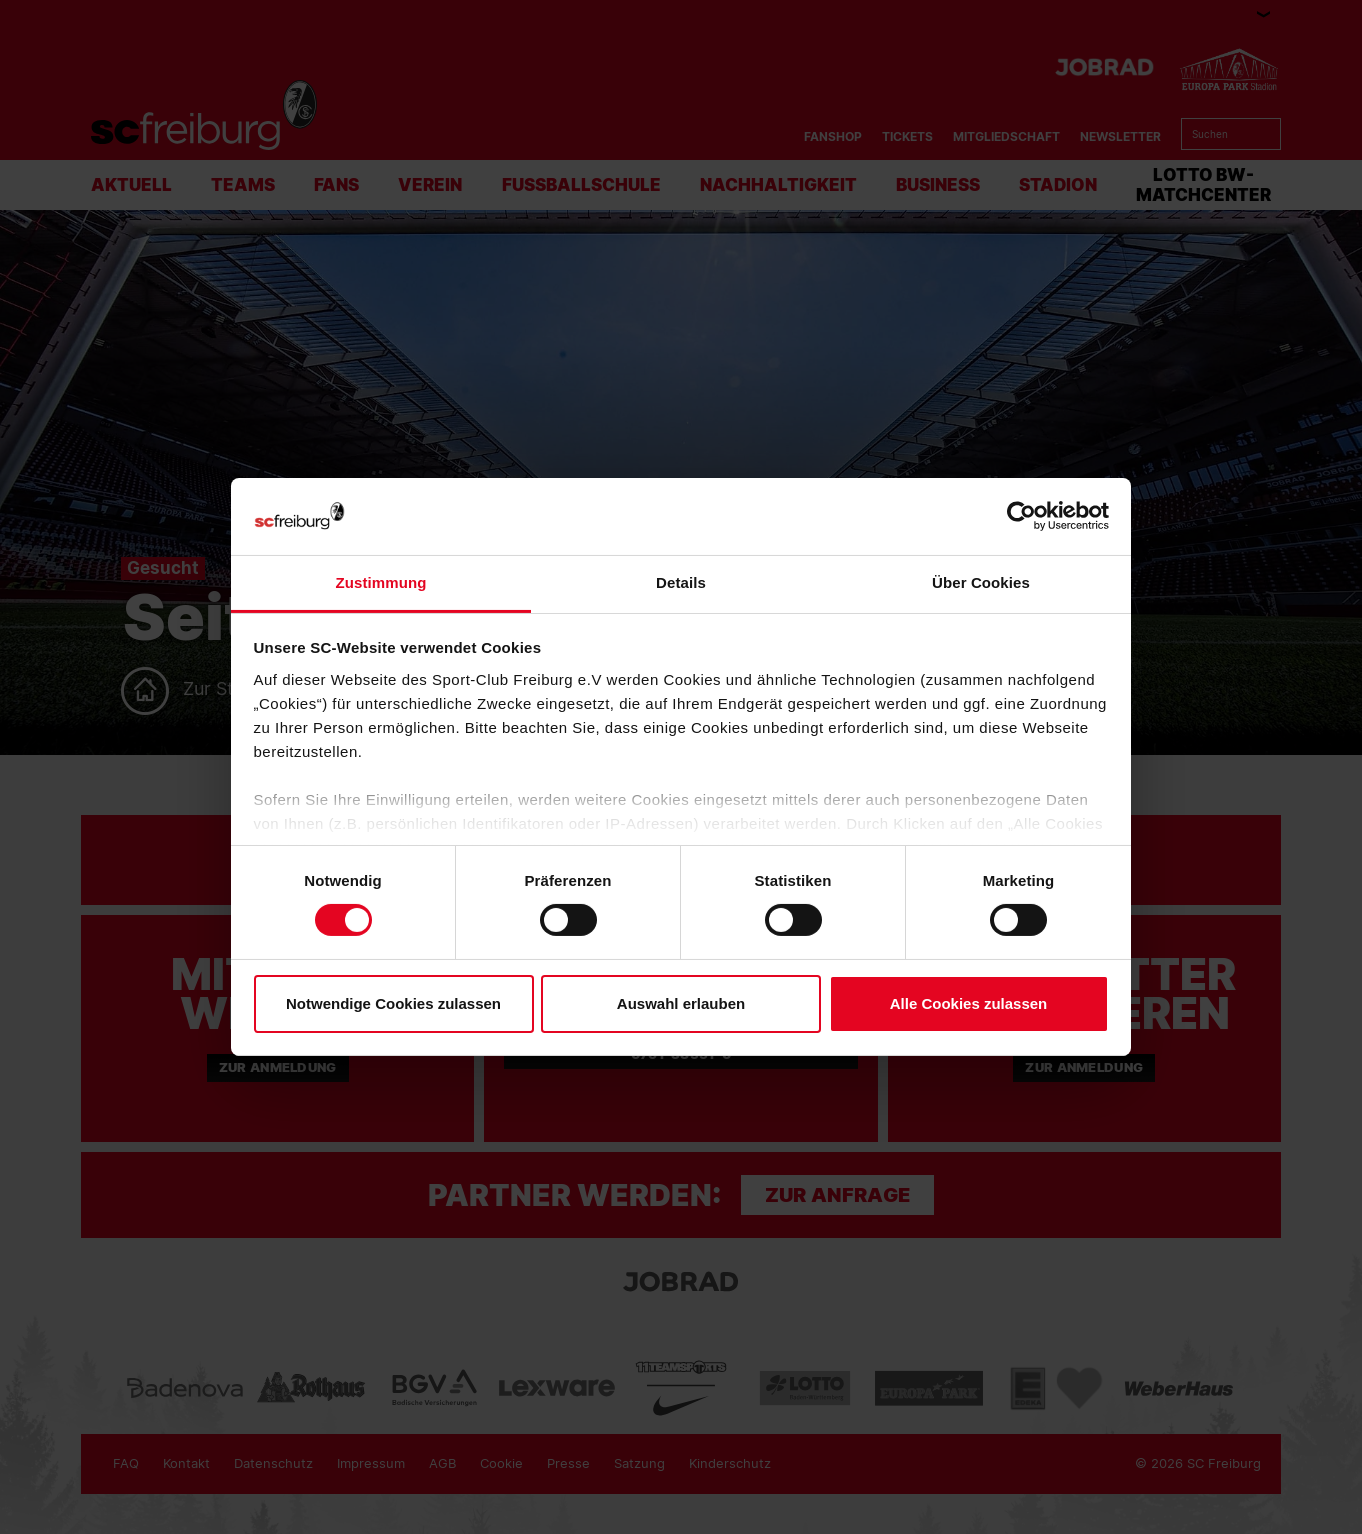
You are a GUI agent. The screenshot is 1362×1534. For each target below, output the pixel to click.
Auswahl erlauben (681, 1003)
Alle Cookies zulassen (969, 1003)
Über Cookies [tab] (981, 582)
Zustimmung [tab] (381, 582)
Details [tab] (681, 582)
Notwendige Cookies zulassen (393, 1003)
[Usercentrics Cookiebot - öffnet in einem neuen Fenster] (1021, 516)
